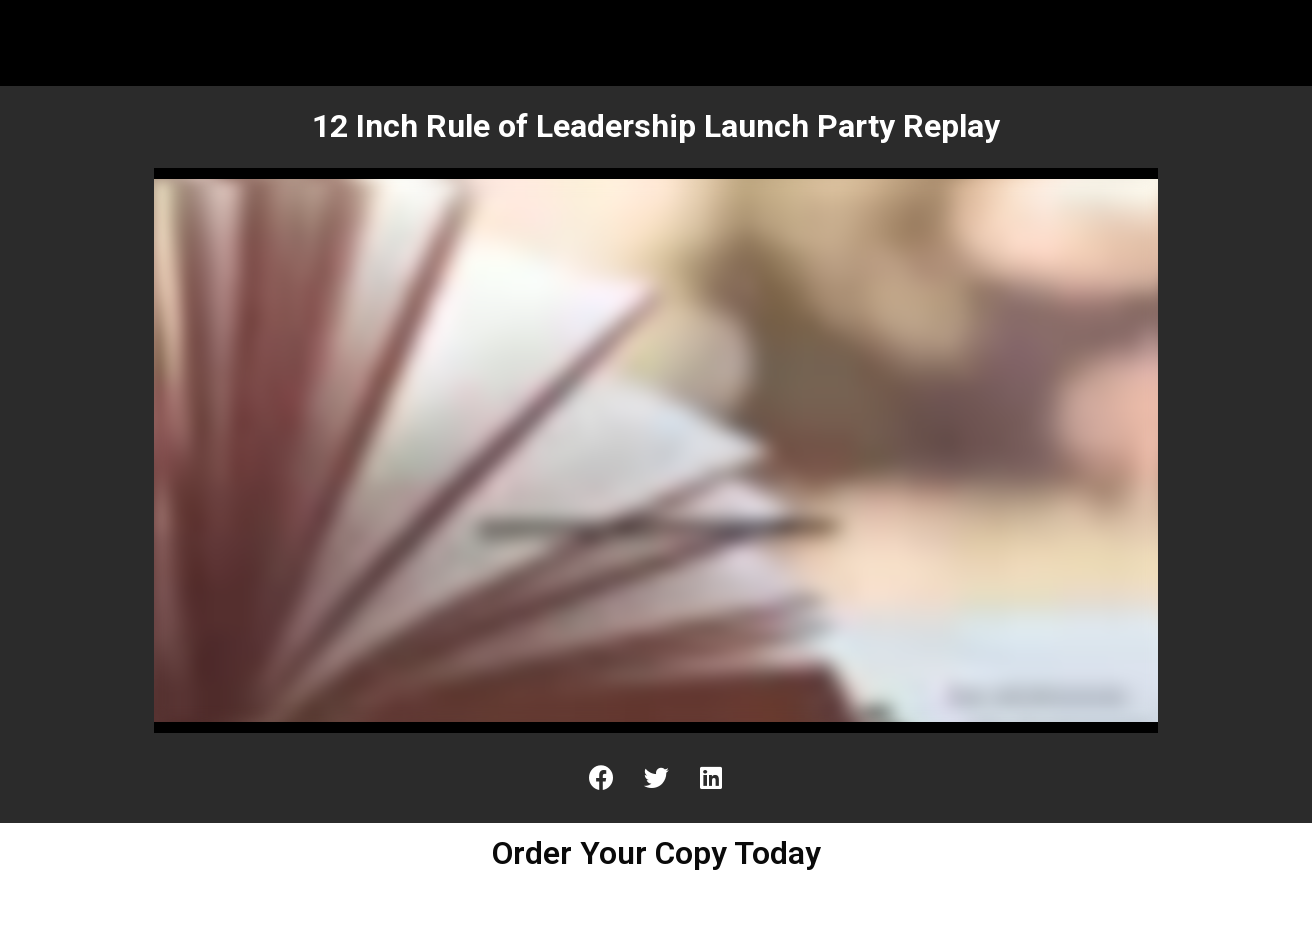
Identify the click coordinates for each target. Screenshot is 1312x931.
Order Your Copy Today (656, 853)
